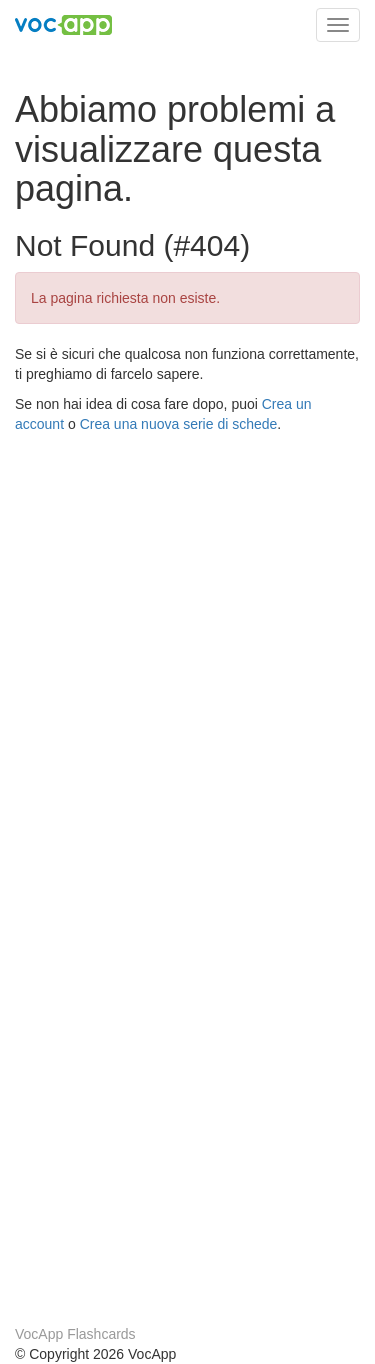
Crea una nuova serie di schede (179, 424)
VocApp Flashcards (75, 1334)
